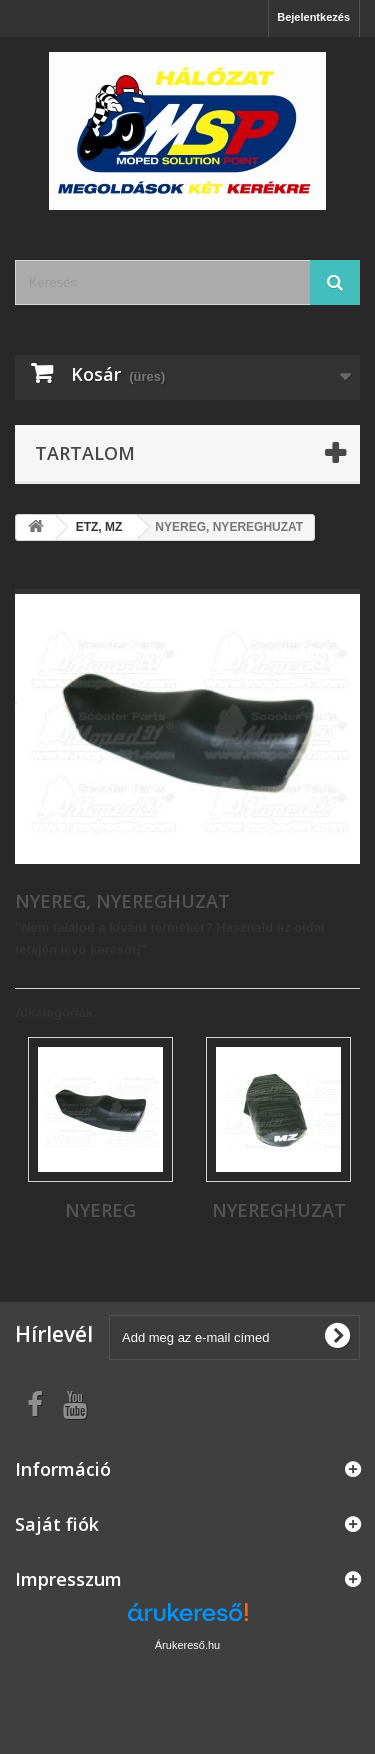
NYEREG (100, 1210)
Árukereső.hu (187, 1645)
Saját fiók (57, 1524)
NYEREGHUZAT (279, 1210)
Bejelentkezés (313, 17)
